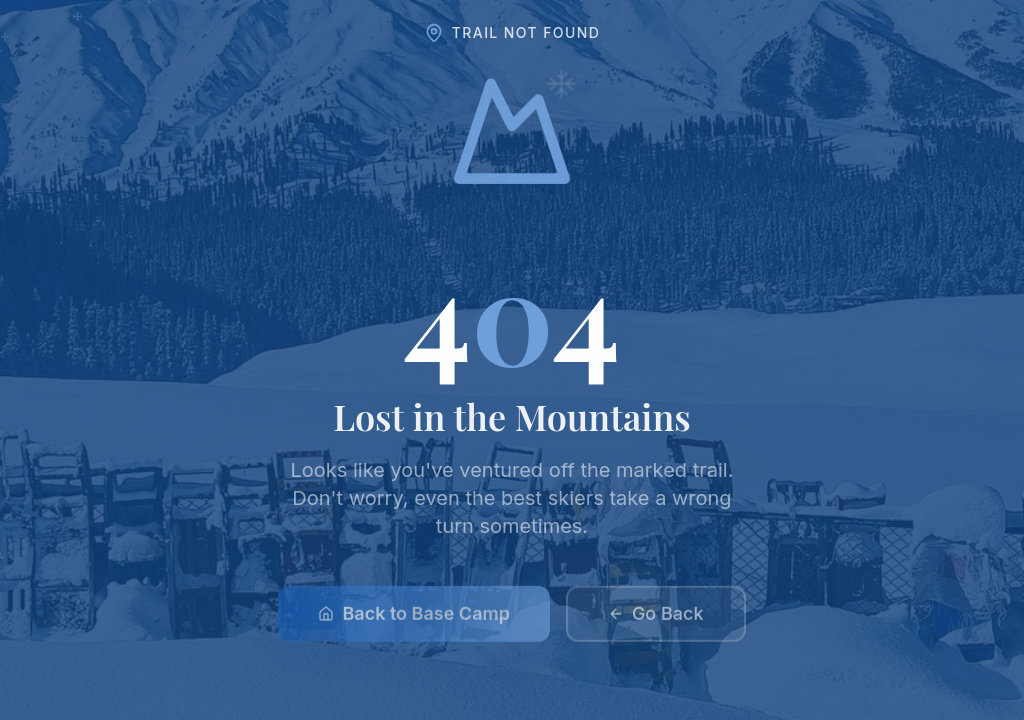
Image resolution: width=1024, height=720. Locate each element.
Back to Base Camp (413, 618)
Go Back (656, 618)
